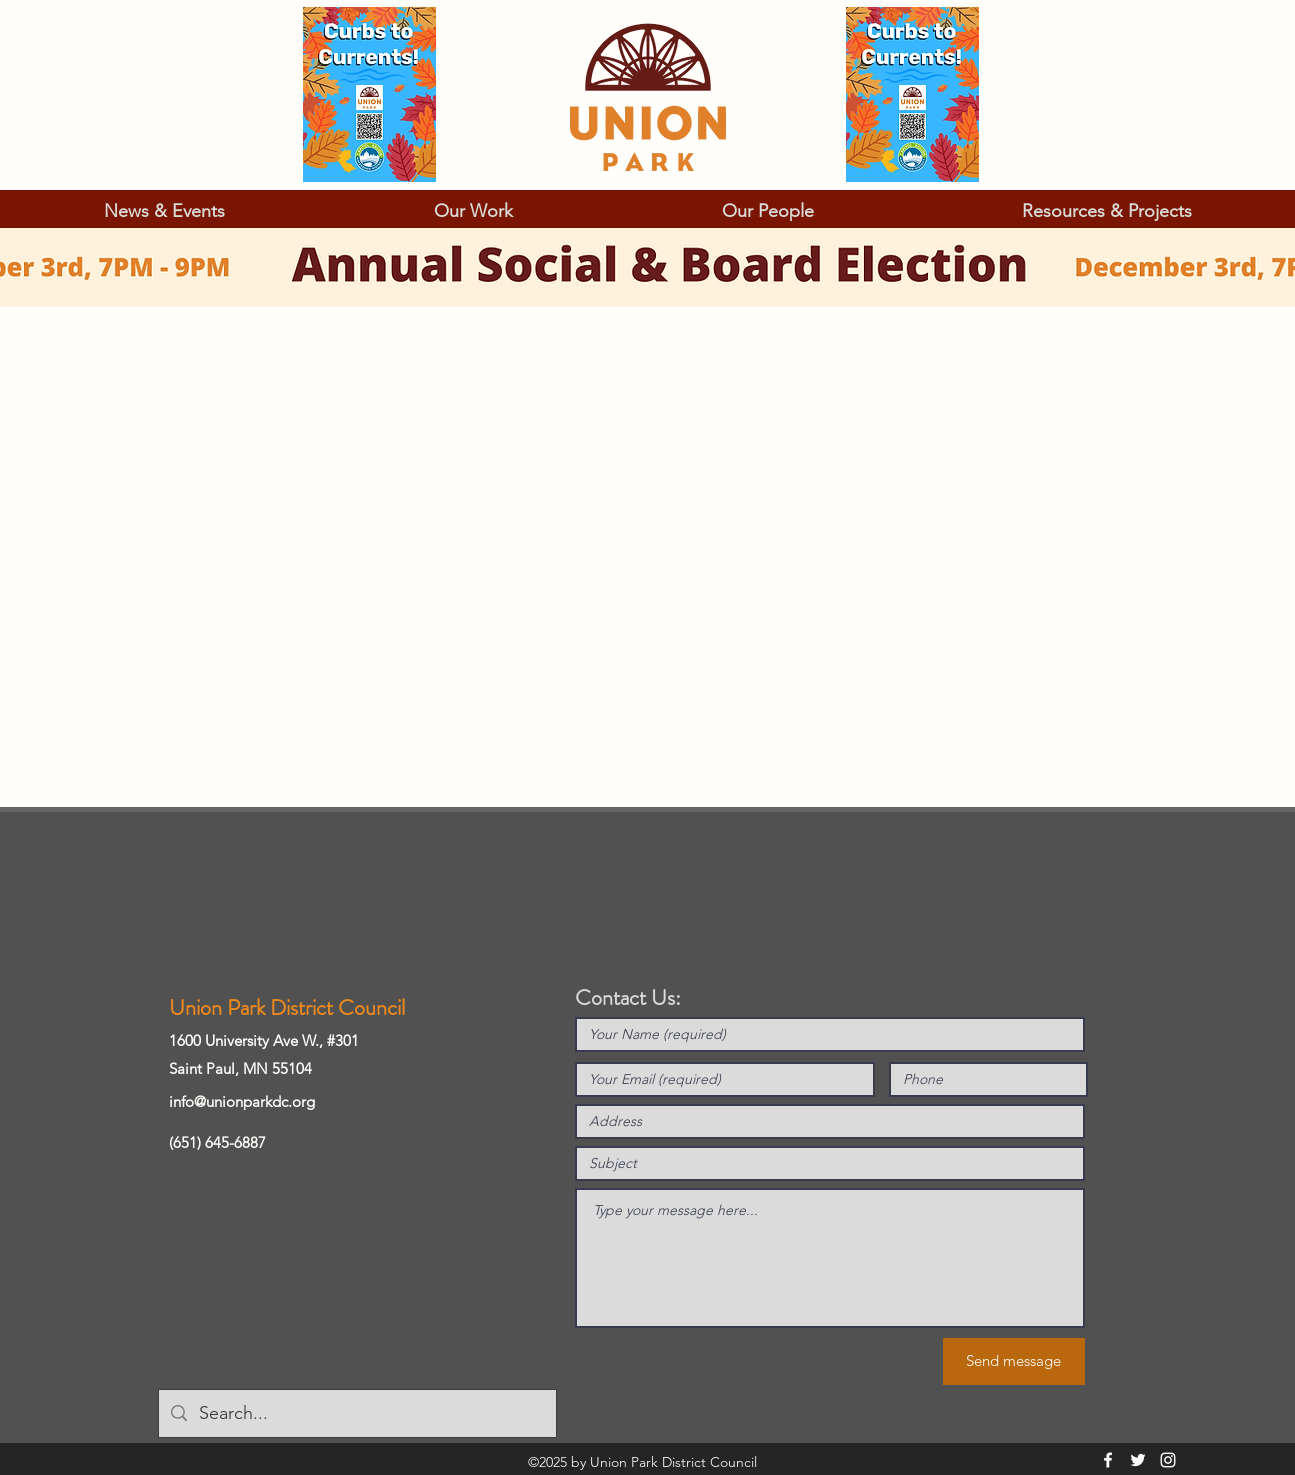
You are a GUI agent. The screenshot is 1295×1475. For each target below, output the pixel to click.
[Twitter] (1138, 1460)
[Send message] (1014, 1361)
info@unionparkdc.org (242, 1101)
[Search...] (356, 1414)
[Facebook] (1108, 1460)
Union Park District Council (287, 1007)
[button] (164, 211)
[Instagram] (1168, 1460)
